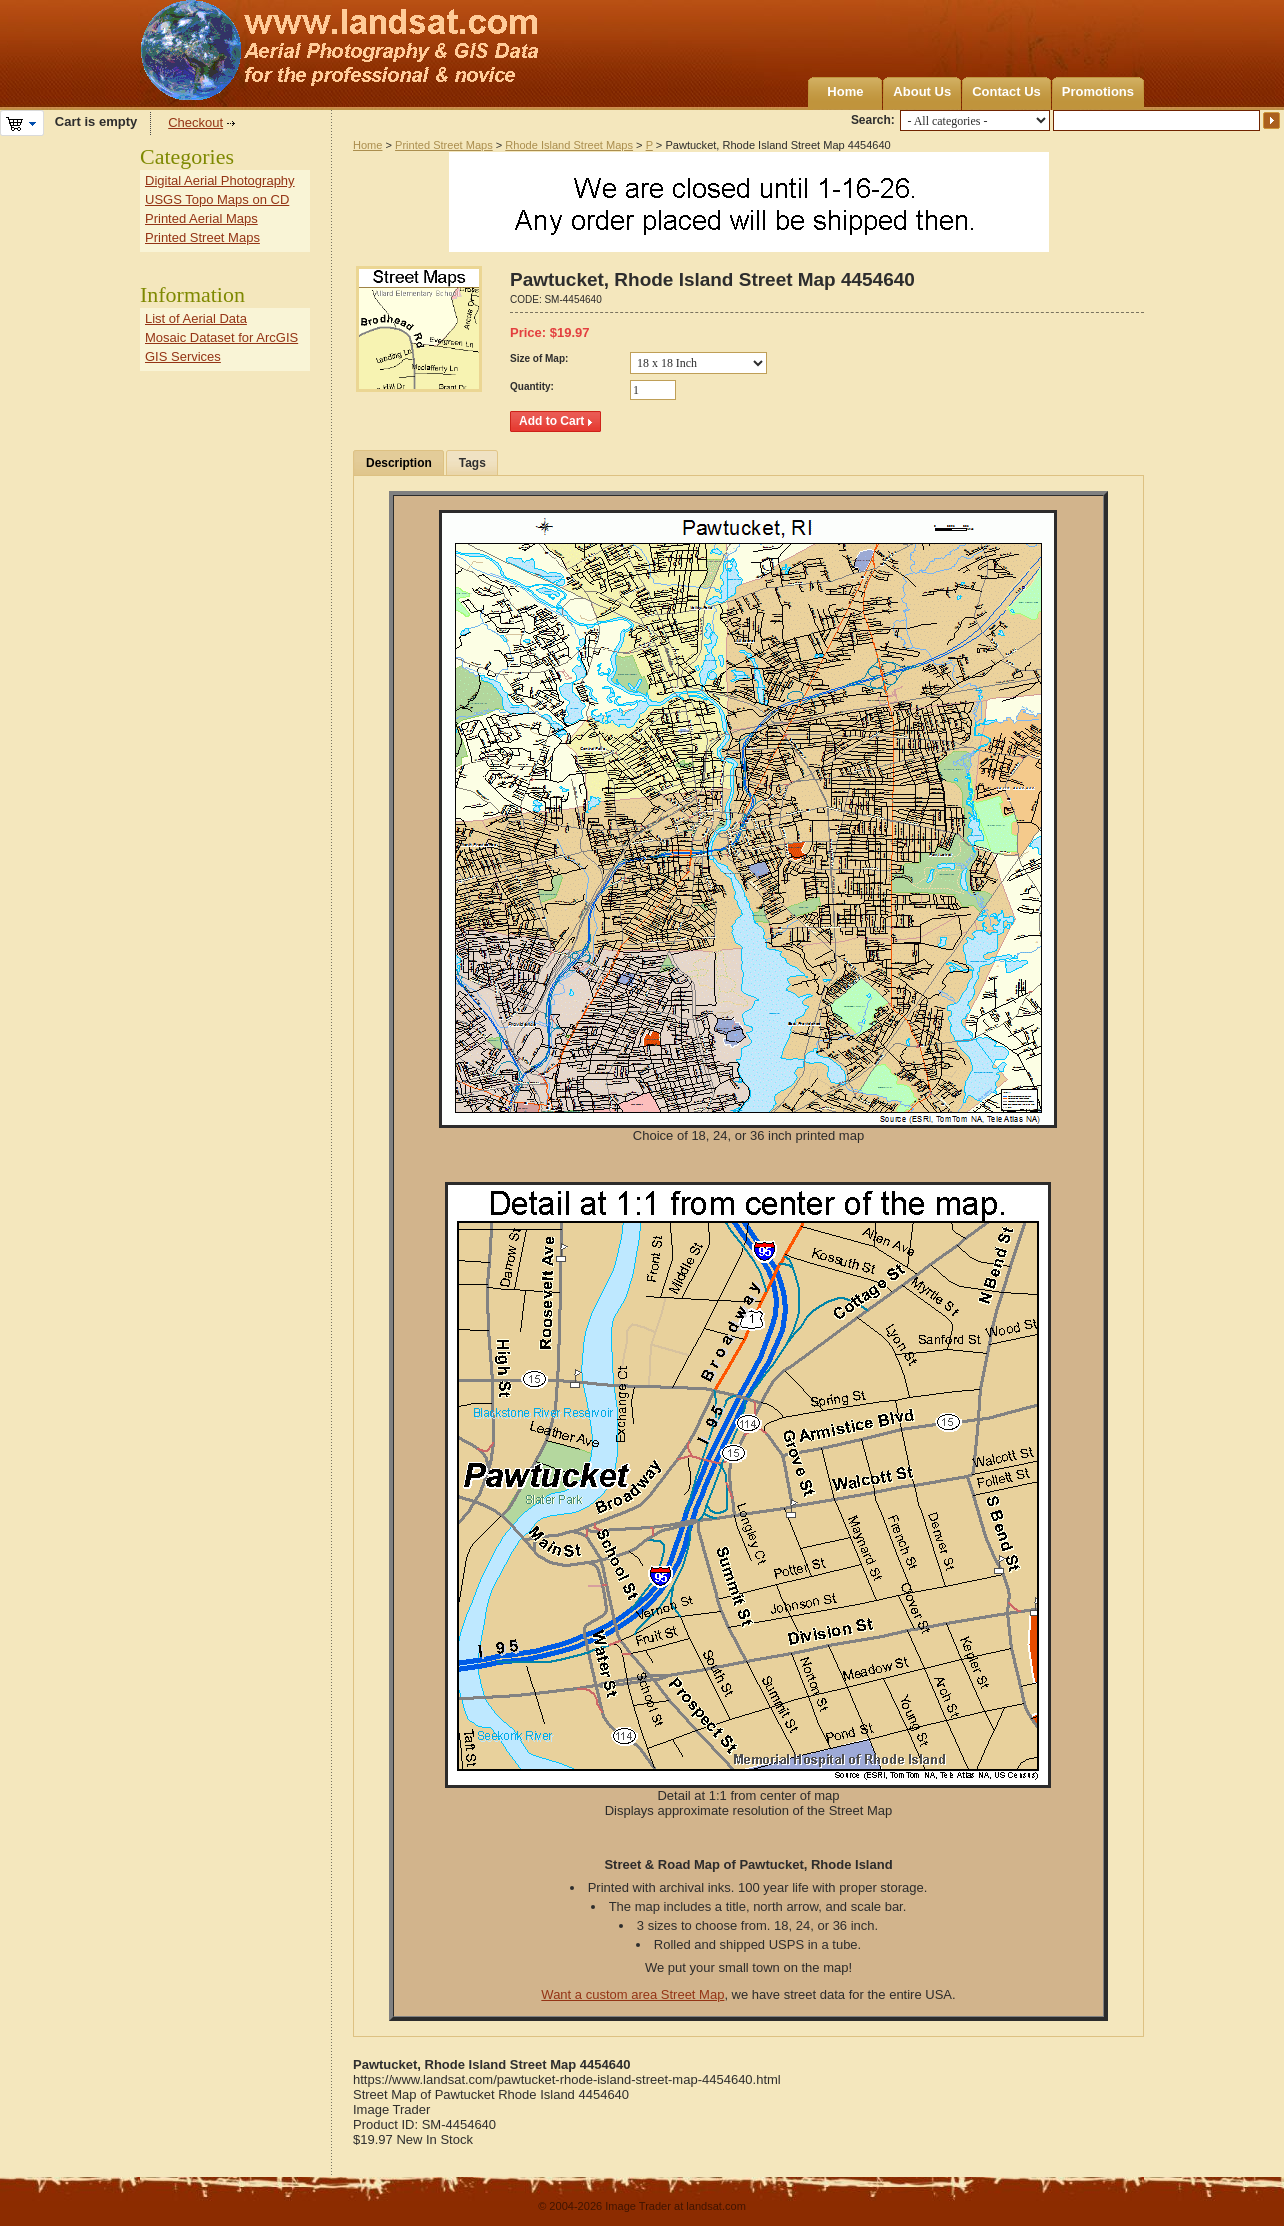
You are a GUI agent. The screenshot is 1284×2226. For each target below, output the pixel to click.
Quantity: (532, 386)
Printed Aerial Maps (201, 218)
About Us (922, 91)
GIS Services (183, 356)
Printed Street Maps (444, 145)
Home (845, 91)
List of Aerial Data (196, 318)
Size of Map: (539, 358)
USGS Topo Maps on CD (217, 199)
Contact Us (1006, 91)
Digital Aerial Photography (220, 180)
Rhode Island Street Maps (569, 145)
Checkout (195, 122)
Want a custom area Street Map (632, 1994)
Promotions (1098, 91)
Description (399, 463)
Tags (472, 463)
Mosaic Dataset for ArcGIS (221, 337)
